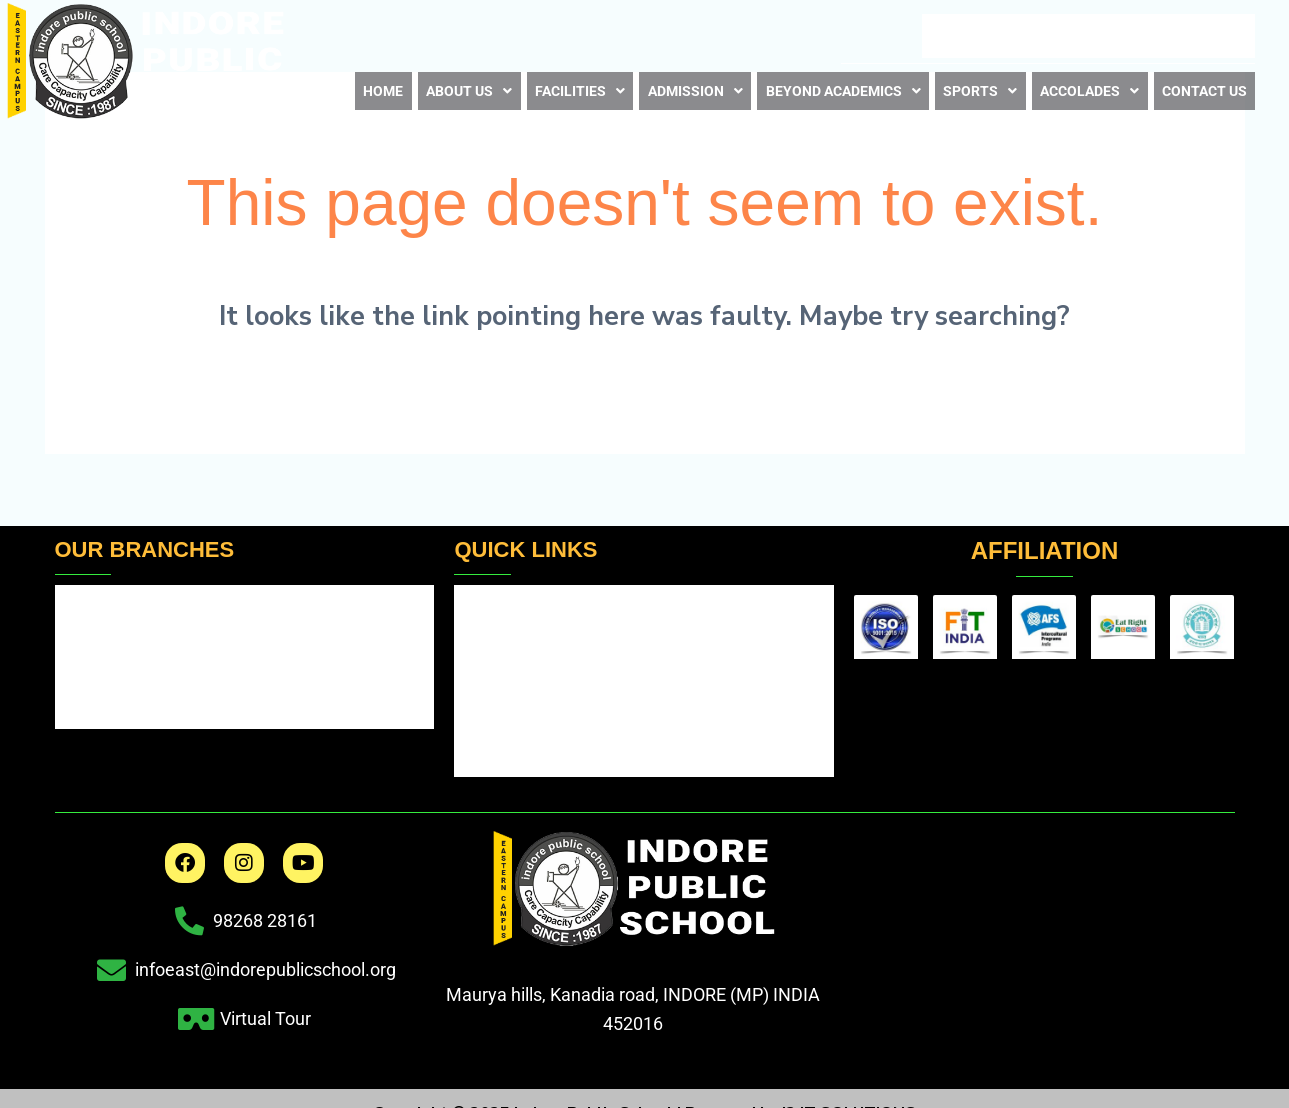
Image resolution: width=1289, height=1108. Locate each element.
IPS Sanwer (107, 719)
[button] (461, 85)
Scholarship (514, 724)
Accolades (1087, 85)
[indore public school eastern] (1044, 923)
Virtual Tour (1195, 34)
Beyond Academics (838, 85)
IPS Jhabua (105, 665)
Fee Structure (521, 684)
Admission (684, 85)
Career (1002, 35)
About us (462, 85)
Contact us (1203, 85)
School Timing (522, 644)
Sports (980, 85)
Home (380, 85)
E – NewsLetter (895, 35)
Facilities (570, 85)
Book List (1087, 35)
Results (491, 604)
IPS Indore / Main (132, 611)
